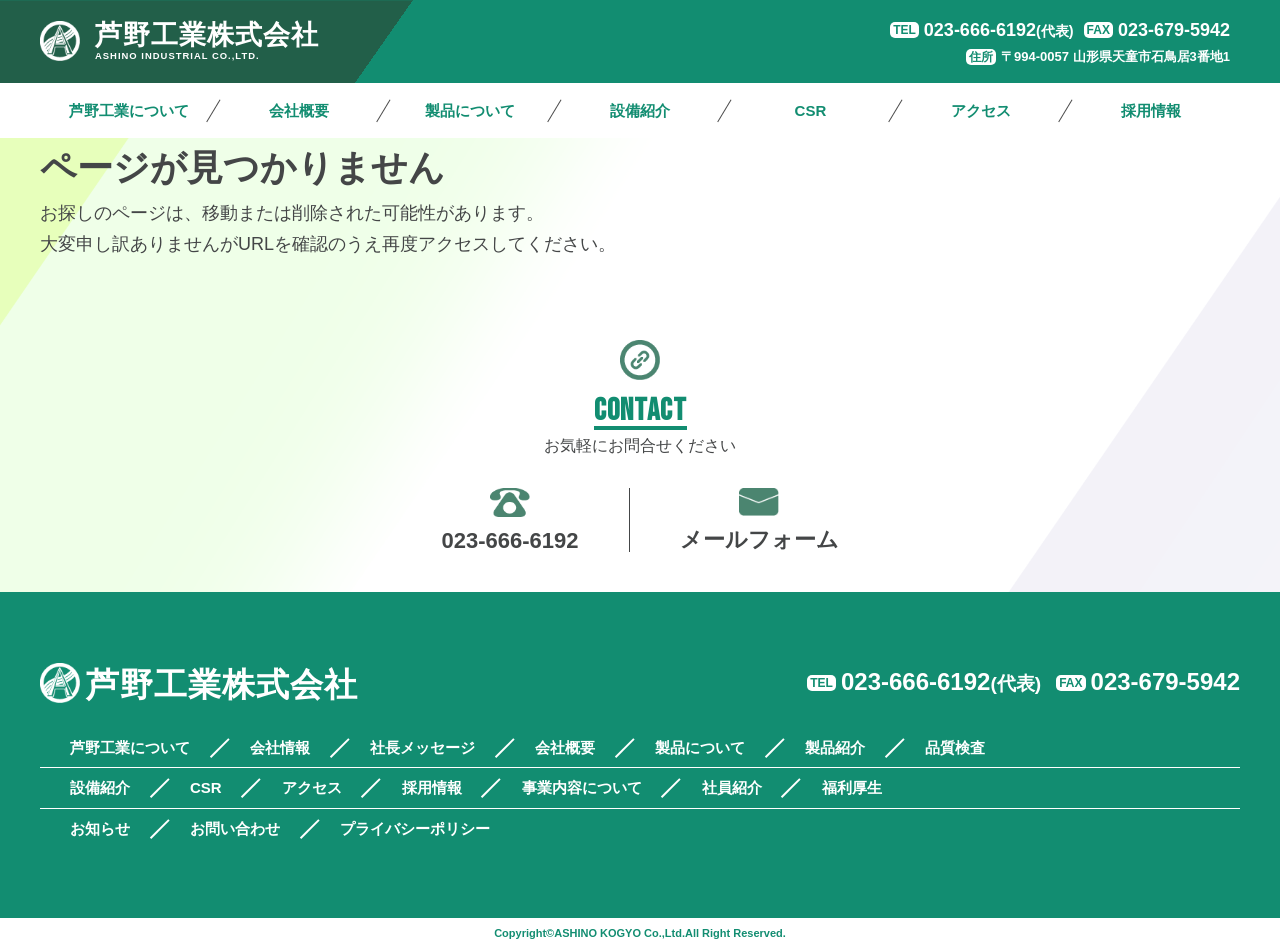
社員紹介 (732, 787)
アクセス (981, 110)
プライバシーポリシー (415, 828)
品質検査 (955, 747)
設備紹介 (640, 110)
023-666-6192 (999, 30)
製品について (470, 110)
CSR (811, 110)
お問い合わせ (235, 828)
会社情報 (280, 747)
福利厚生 (852, 787)
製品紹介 (835, 747)
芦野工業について (129, 110)
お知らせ (100, 828)
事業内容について (582, 787)
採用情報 (1151, 110)
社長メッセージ (422, 747)
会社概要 (299, 110)
